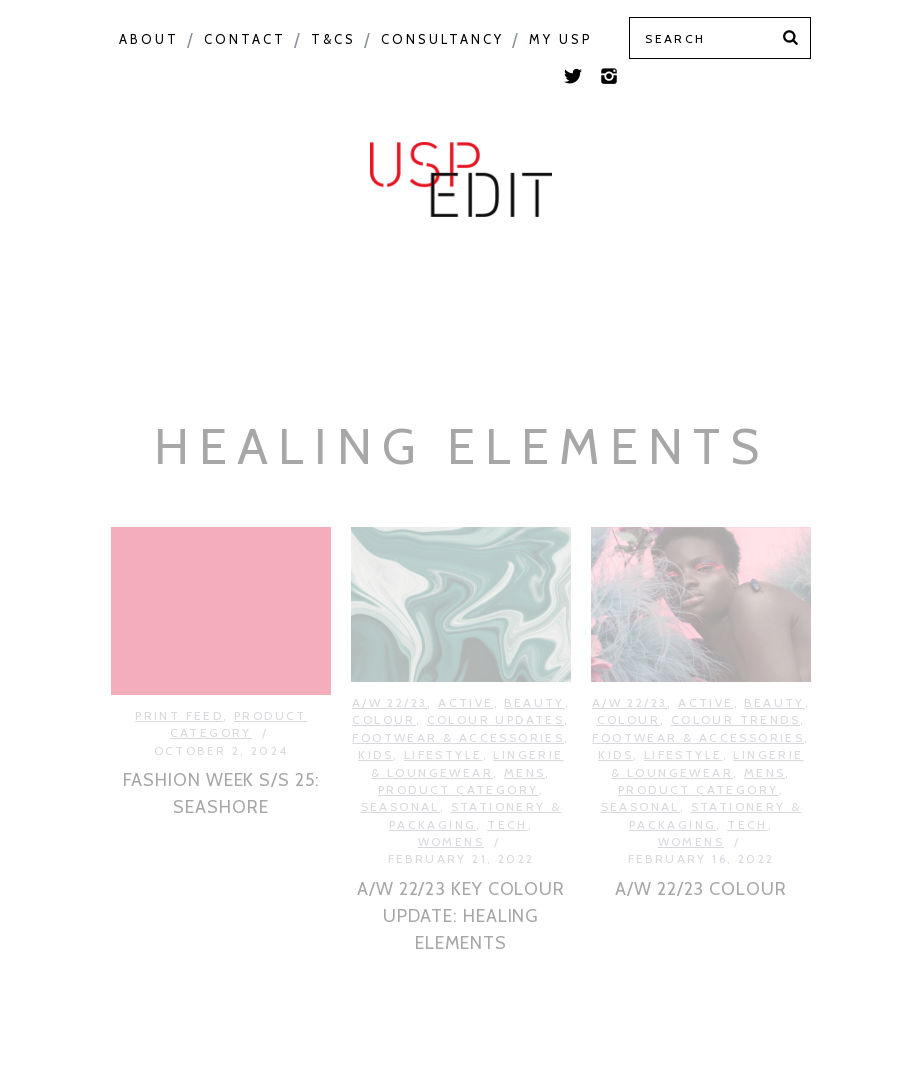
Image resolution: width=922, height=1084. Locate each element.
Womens (451, 809)
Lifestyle (443, 722)
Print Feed (463, 296)
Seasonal (299, 242)
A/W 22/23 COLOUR (700, 856)
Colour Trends (735, 687)
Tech (507, 791)
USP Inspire (650, 242)
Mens (525, 739)
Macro (192, 242)
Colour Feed (800, 242)
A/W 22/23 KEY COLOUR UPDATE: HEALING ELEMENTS (461, 883)
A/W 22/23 (390, 669)
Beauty (534, 669)
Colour (94, 242)
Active (465, 669)
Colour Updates (496, 687)
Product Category (470, 242)
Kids (375, 722)
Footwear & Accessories (458, 704)
